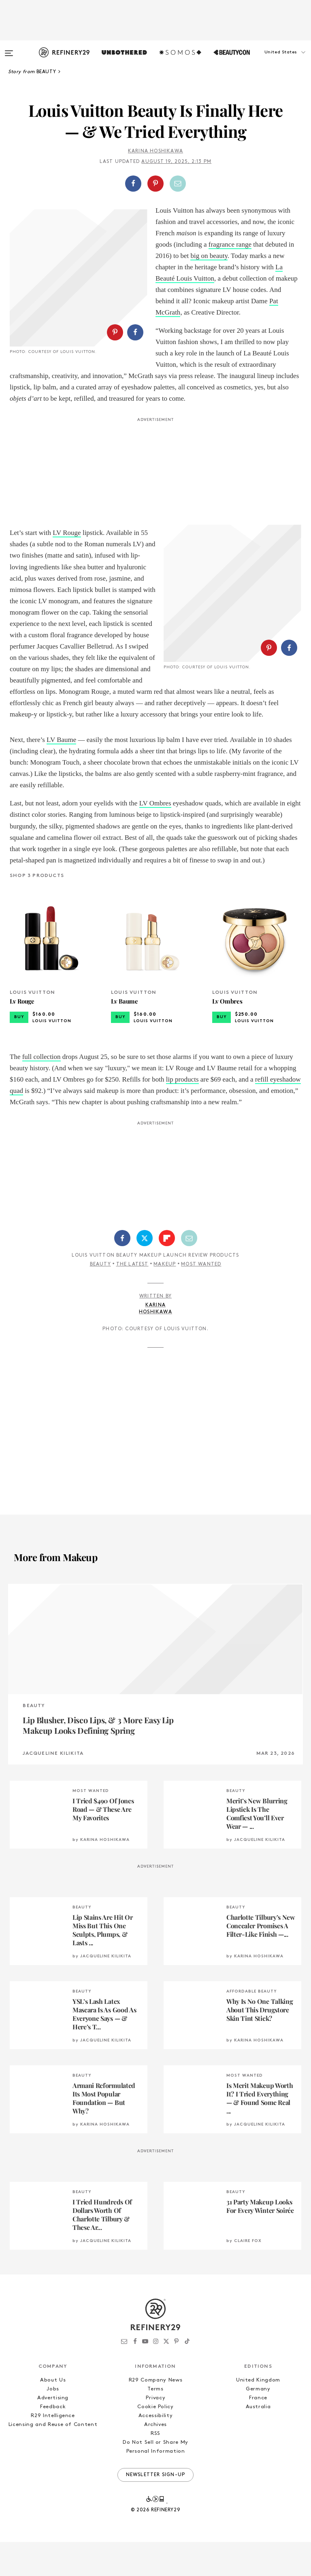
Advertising (52, 2431)
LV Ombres (155, 837)
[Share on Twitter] (144, 1272)
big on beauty (208, 256)
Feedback (53, 2440)
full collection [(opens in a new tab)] (41, 1091)
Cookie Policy (155, 2440)
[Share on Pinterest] (155, 183)
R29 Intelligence (53, 2449)
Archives (155, 2458)
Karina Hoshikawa (155, 151)
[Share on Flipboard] (167, 1272)
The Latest (132, 1298)
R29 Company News (155, 2414)
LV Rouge (67, 544)
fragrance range (230, 244)
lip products (182, 1113)
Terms (155, 2423)
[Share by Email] (178, 183)
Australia (258, 2440)
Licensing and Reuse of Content (53, 2458)
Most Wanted (201, 1298)
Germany (258, 2423)
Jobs (53, 2423)
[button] (270, 60)
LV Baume (61, 774)
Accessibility (155, 2449)
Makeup (164, 1298)
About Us (53, 2414)
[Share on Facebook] (133, 183)
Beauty (100, 1298)
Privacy (156, 2431)
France (258, 2431)
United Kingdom (258, 2414)
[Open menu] (9, 49)
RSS (155, 2467)
